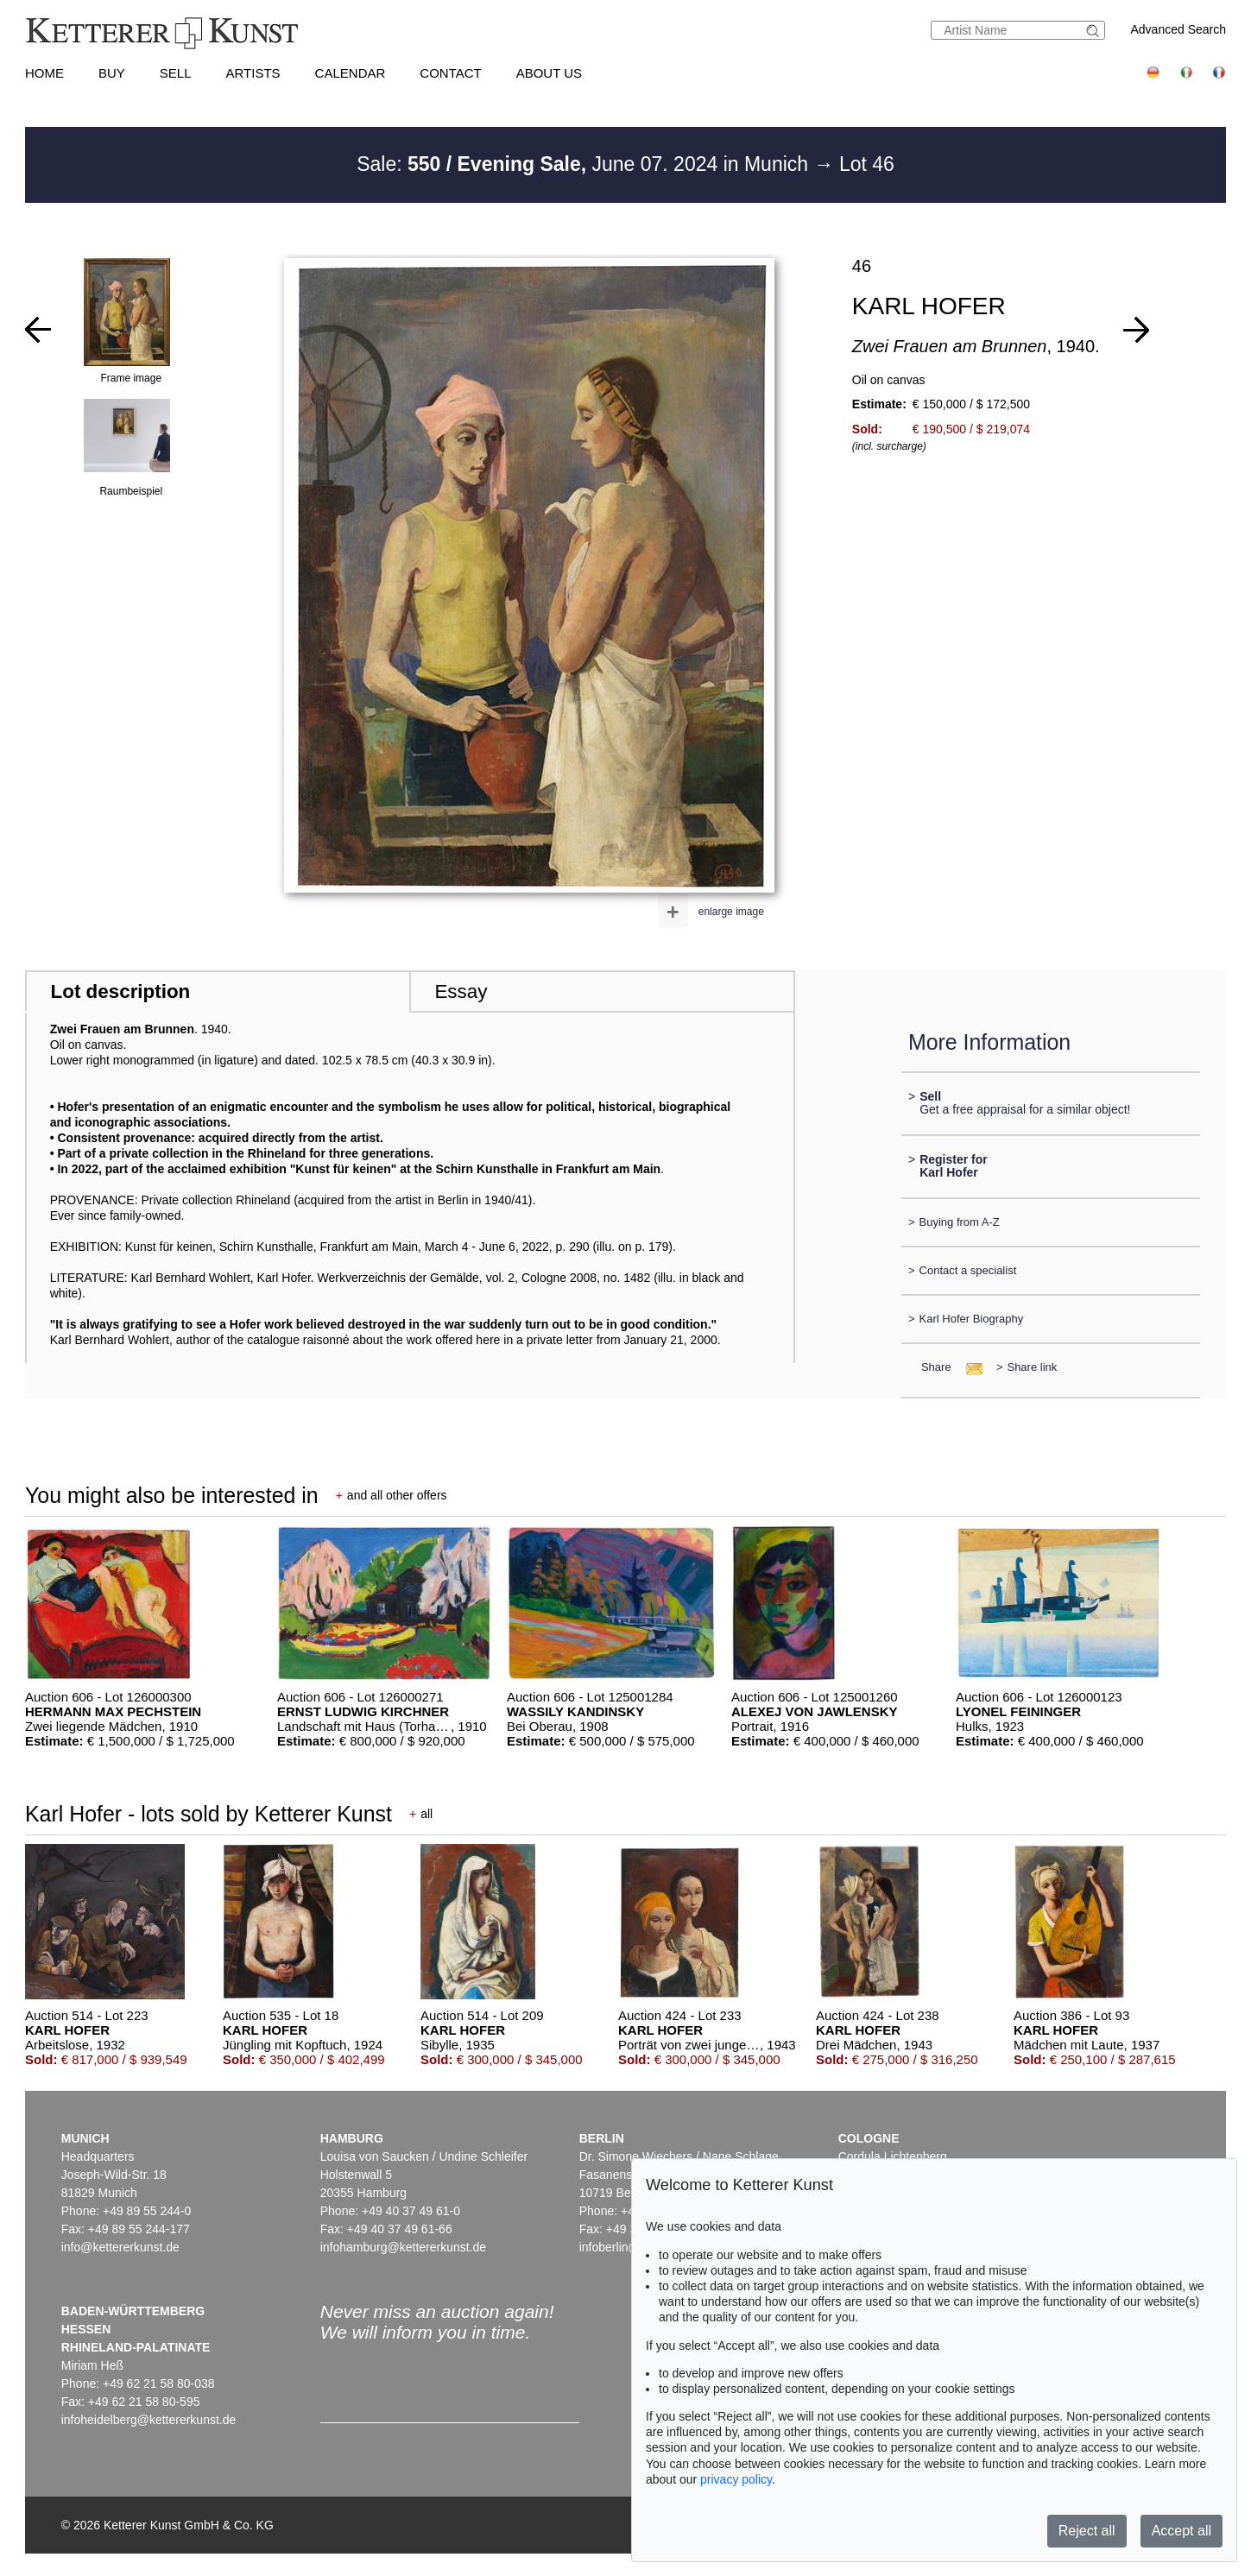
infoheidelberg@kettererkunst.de (149, 2420)
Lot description (121, 991)
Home (44, 73)
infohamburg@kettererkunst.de (403, 2247)
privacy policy (736, 2479)
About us (549, 73)
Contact (450, 73)
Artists (253, 73)
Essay (460, 991)
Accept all (1181, 2530)
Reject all (1086, 2530)
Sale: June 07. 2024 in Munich (585, 164)
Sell (176, 73)
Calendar (350, 73)
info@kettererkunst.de (120, 2247)
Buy (111, 73)
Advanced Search (1178, 29)
